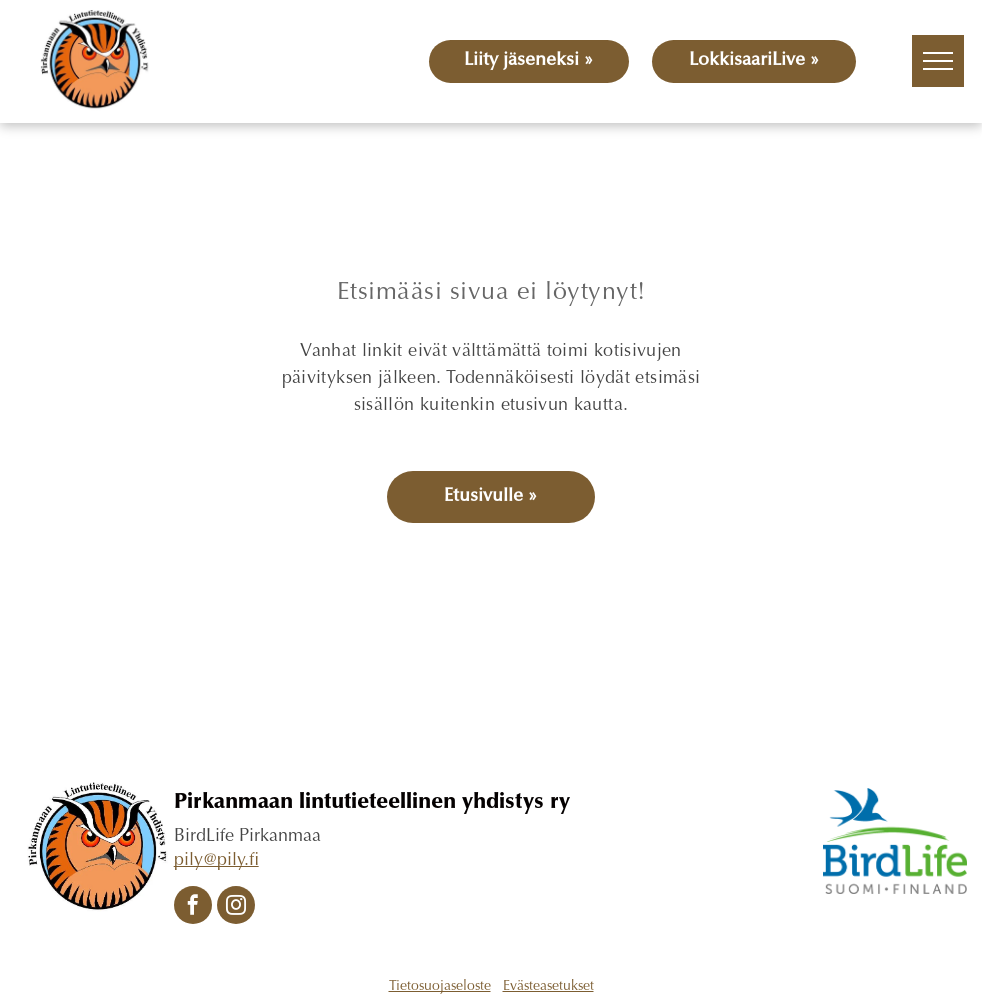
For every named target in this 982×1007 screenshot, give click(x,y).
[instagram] (236, 907)
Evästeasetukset (548, 987)
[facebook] (193, 907)
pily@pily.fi (216, 861)
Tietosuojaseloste (440, 987)
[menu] (938, 61)
